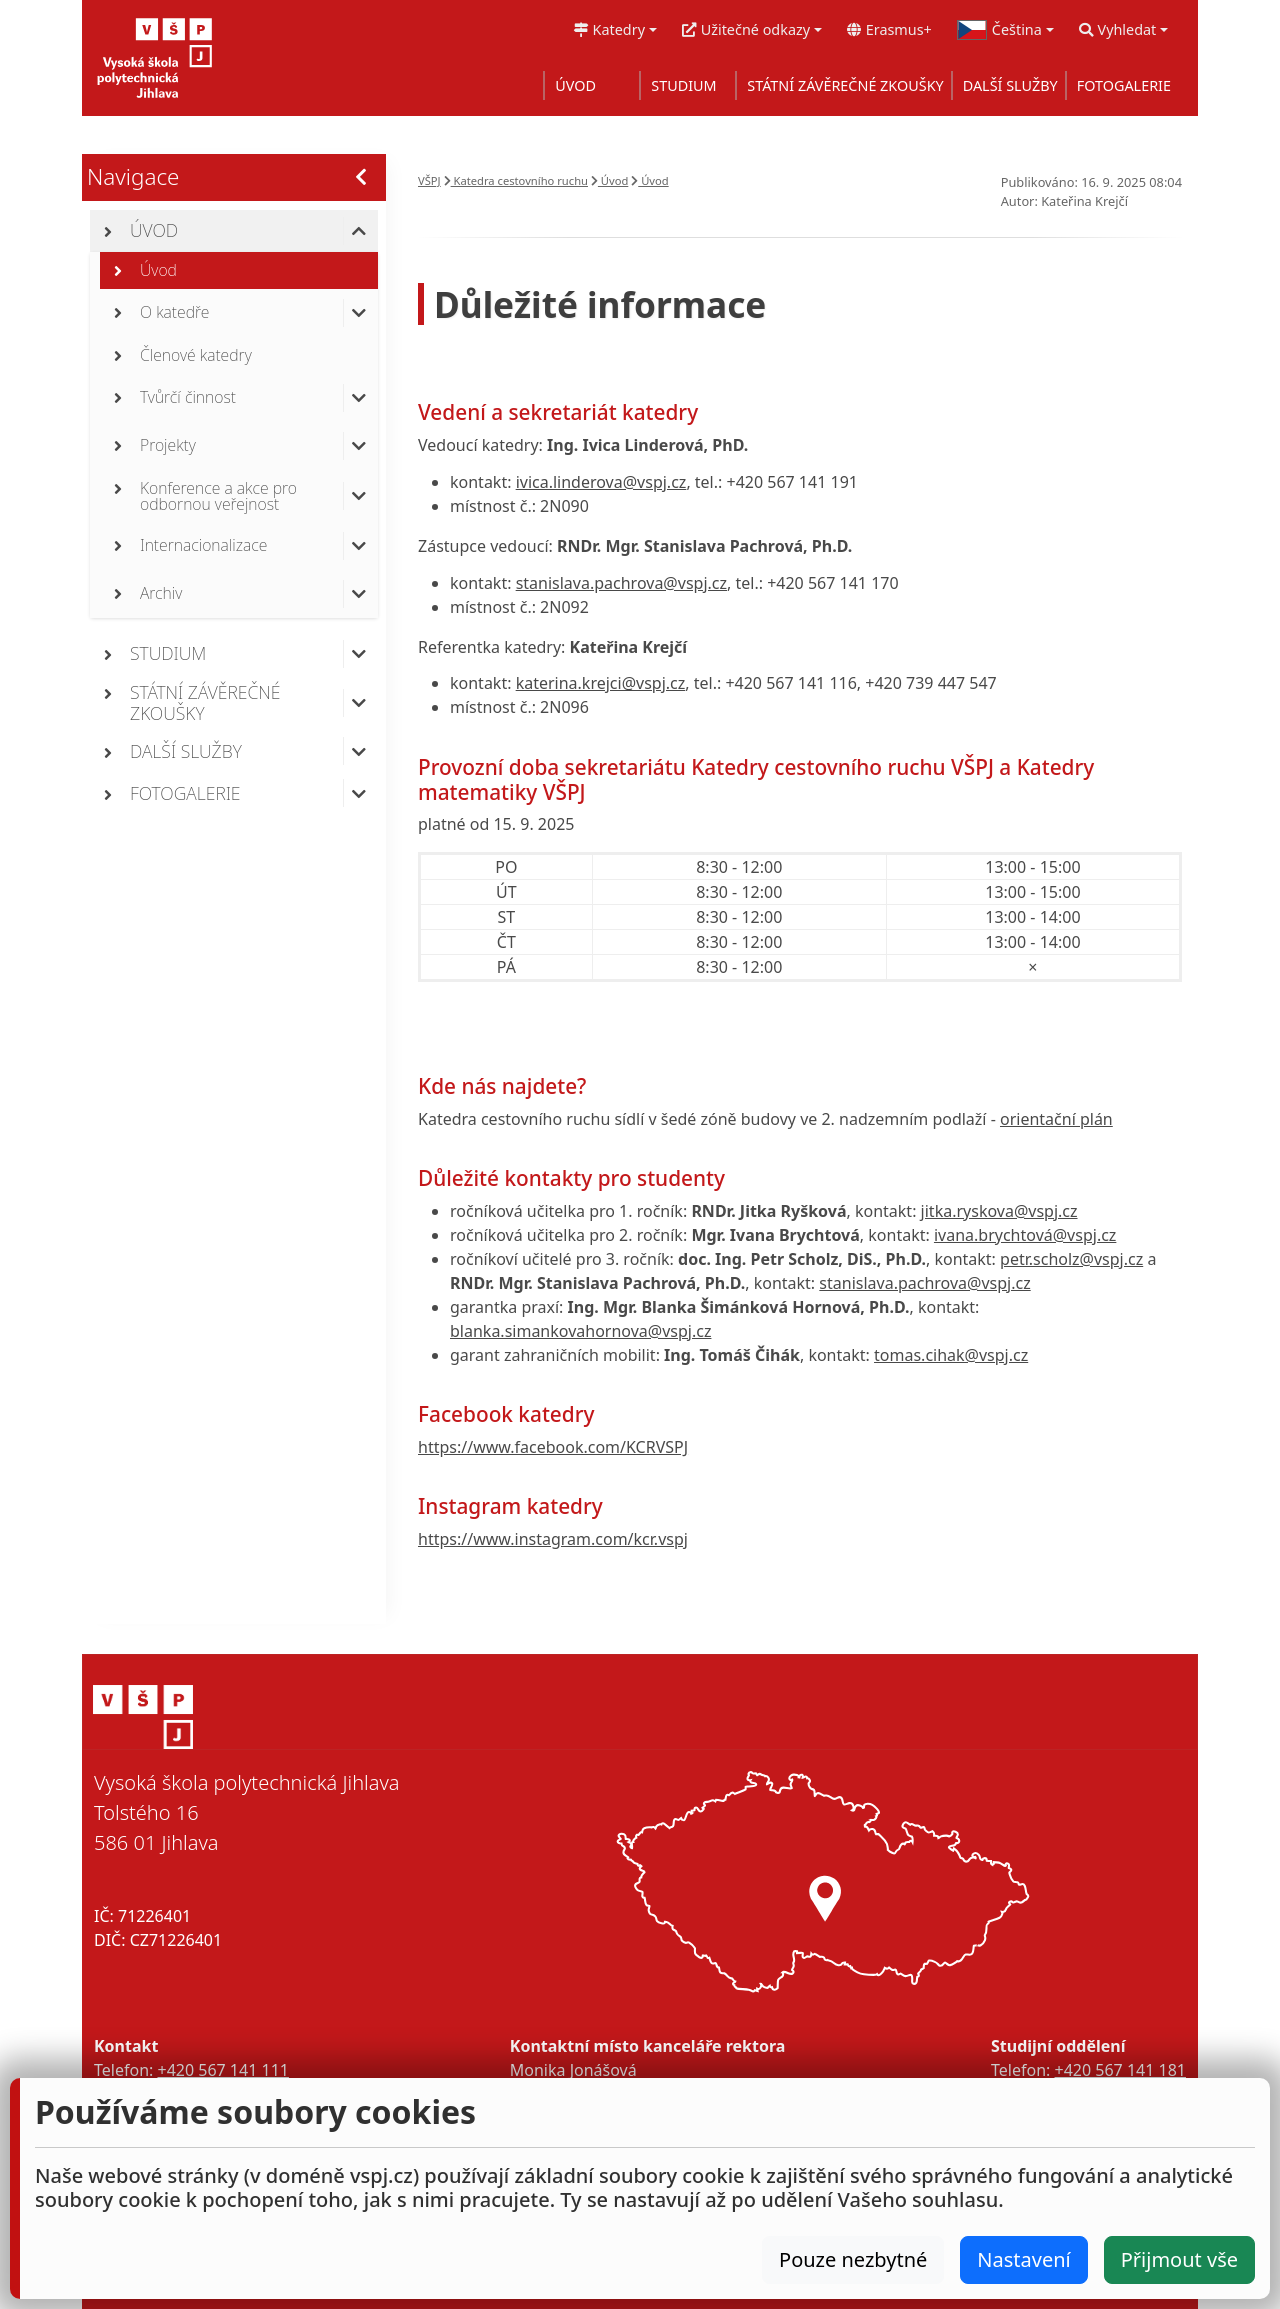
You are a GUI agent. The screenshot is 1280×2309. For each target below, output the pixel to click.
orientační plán (1056, 1119)
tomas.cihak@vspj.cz (951, 1355)
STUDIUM (683, 85)
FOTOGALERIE (1124, 85)
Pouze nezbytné (853, 2259)
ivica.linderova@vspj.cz (601, 482)
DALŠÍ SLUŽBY (1010, 85)
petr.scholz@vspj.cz (1071, 1259)
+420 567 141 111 (222, 2070)
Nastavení (1023, 2259)
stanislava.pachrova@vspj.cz (621, 583)
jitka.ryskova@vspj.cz (999, 1211)
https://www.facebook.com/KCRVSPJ (553, 1447)
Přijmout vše (1179, 2259)
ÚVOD (575, 85)
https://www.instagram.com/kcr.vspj (553, 1539)
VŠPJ (429, 180)
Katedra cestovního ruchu (516, 180)
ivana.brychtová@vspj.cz (1025, 1235)
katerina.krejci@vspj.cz (601, 683)
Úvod (609, 180)
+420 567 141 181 (1120, 2070)
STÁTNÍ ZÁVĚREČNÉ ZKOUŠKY (845, 85)
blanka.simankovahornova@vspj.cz (580, 1331)
